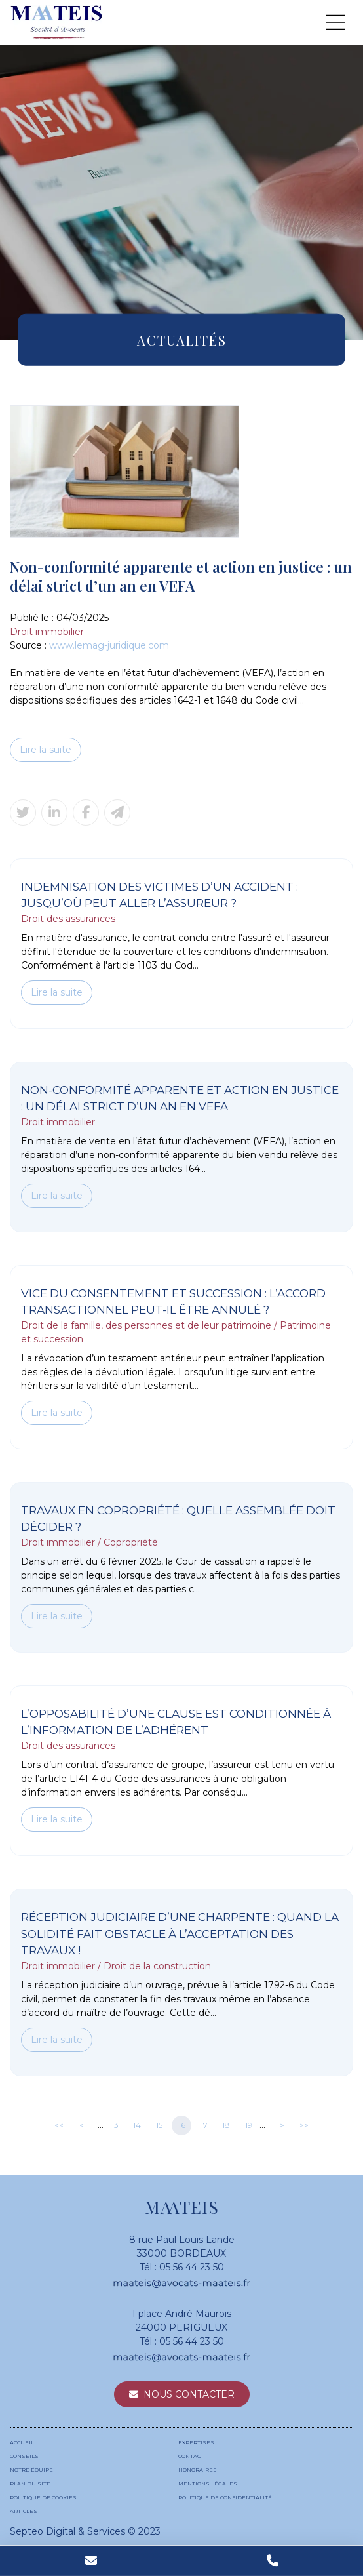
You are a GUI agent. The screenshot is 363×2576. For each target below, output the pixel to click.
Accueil (22, 2442)
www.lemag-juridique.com (109, 645)
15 (159, 2125)
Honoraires (197, 2469)
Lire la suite (45, 749)
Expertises (196, 2442)
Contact (191, 2456)
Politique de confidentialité (225, 2497)
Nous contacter (189, 2394)
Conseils (24, 2456)
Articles (23, 2511)
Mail (91, 2561)
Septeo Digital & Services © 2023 (85, 2531)
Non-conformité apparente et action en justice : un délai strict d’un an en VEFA (180, 1098)
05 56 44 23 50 (191, 2267)
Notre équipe (31, 2469)
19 (248, 2125)
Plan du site (30, 2483)
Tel (272, 2561)
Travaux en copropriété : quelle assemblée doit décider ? (178, 1519)
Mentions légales (207, 2483)
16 (181, 2125)
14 (137, 2125)
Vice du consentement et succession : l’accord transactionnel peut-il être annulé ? (173, 1302)
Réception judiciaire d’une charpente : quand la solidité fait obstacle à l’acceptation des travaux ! (180, 1933)
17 (204, 2125)
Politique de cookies (43, 2497)
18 (226, 2125)
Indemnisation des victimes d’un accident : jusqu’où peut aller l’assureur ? (159, 895)
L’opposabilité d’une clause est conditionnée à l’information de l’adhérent (176, 1722)
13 (115, 2125)
